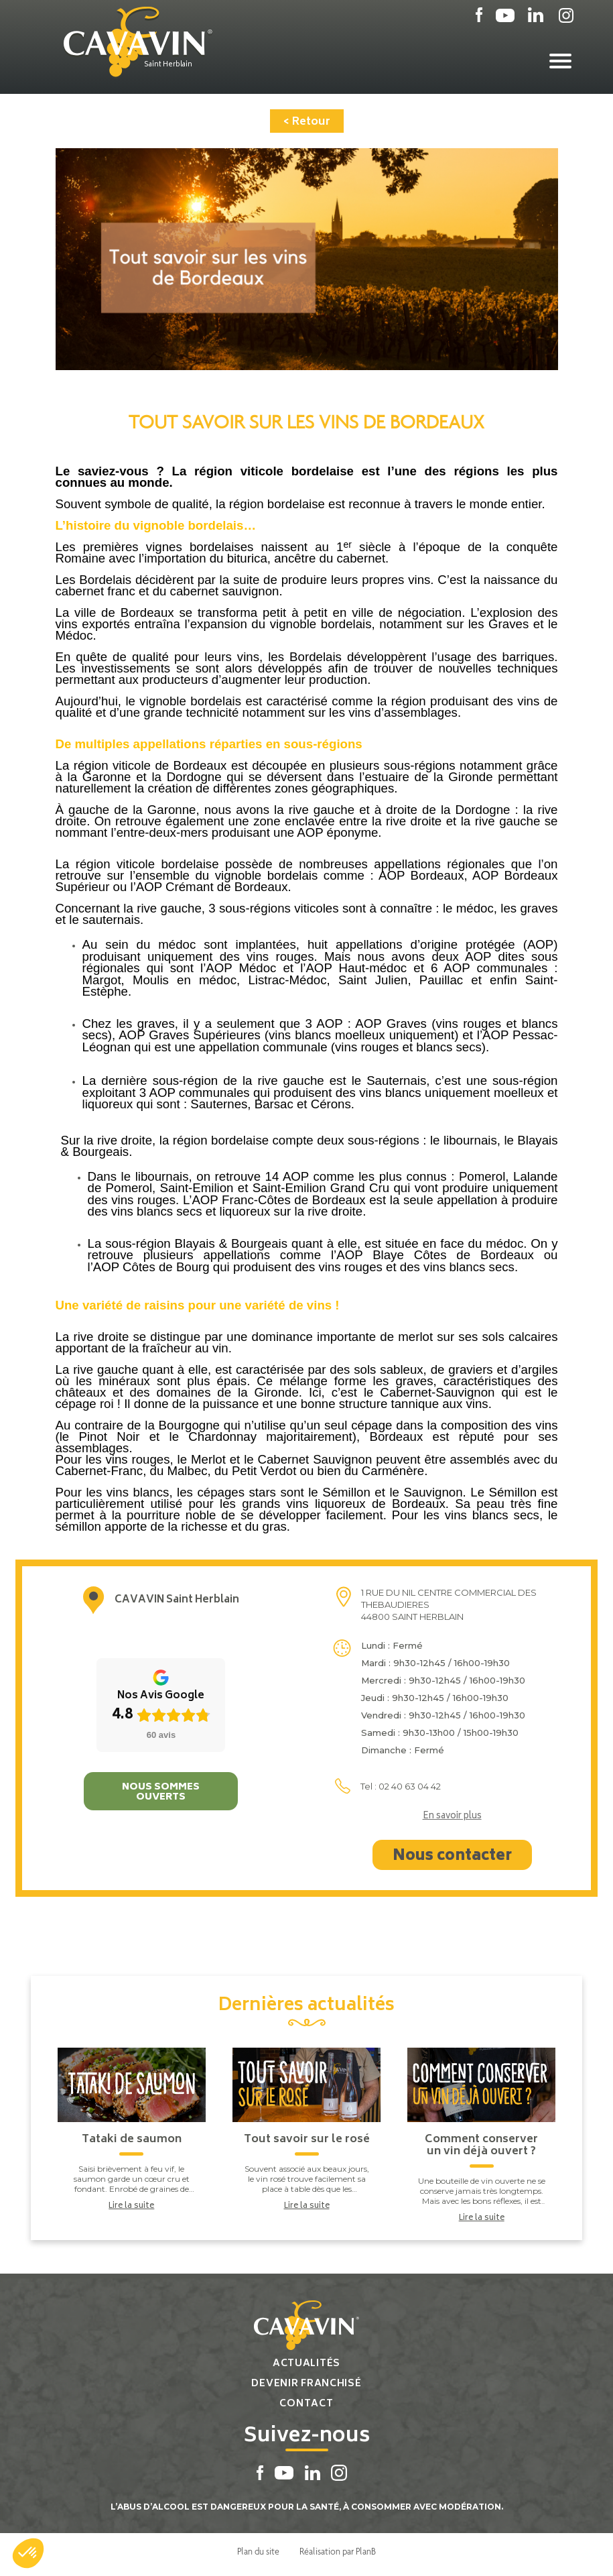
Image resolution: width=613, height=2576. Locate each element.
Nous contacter (452, 1856)
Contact (306, 2404)
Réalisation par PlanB (337, 2551)
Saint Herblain (168, 65)
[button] (28, 2553)
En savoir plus (452, 1817)
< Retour (306, 122)
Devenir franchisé (306, 2384)
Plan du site (258, 2551)
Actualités (306, 2363)
